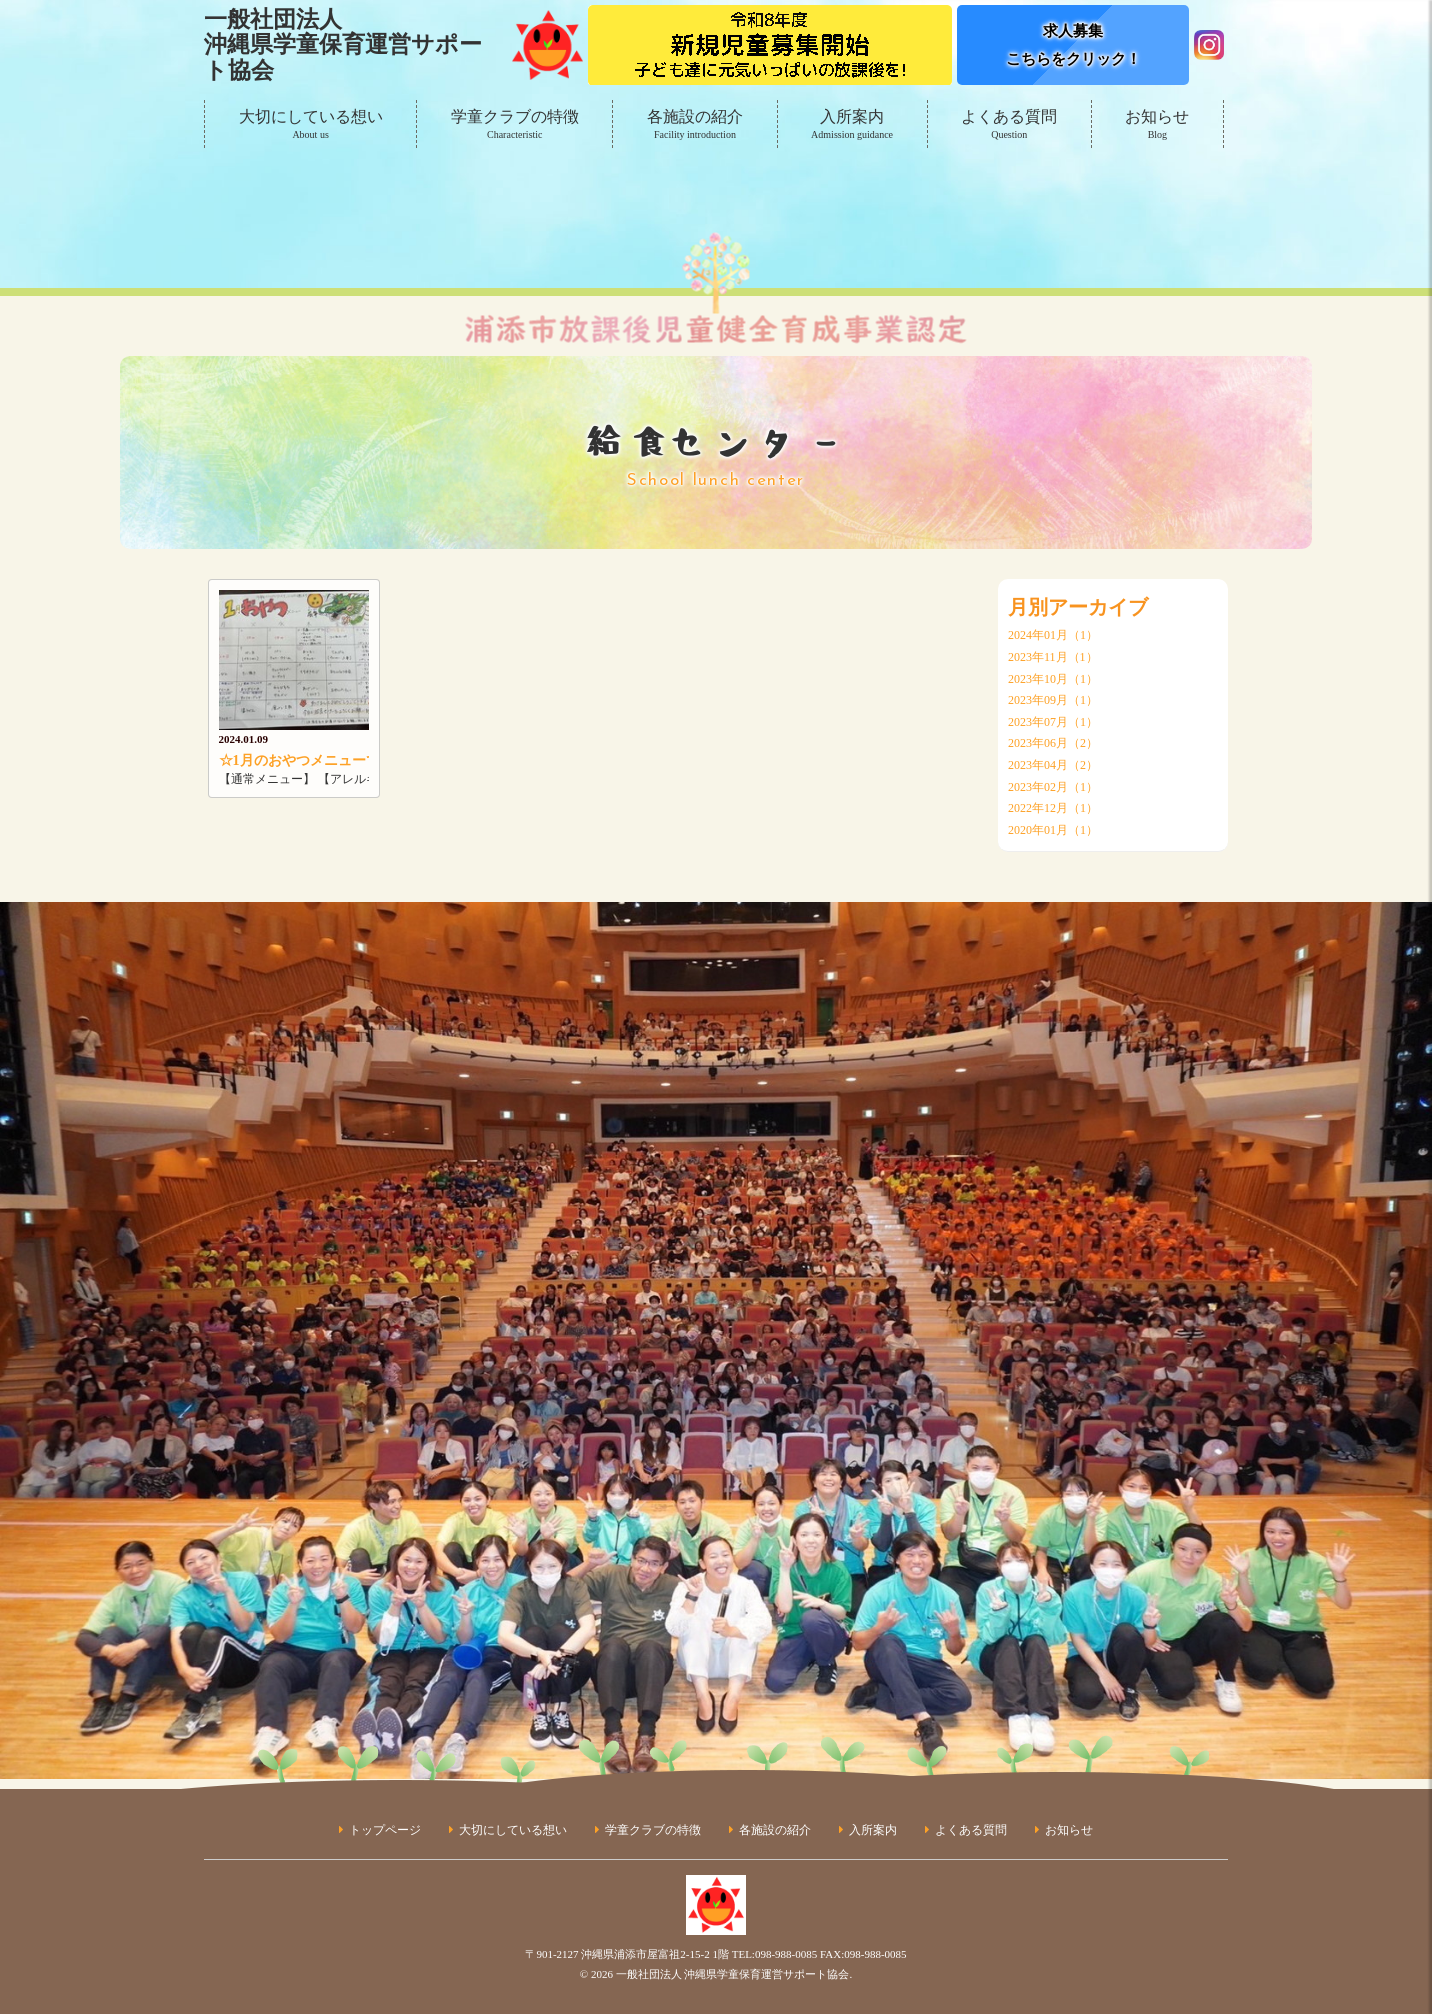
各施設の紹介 (694, 125)
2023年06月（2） (1053, 743)
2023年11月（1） (1053, 657)
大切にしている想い (310, 125)
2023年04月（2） (1053, 765)
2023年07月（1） (1053, 722)
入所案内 (852, 125)
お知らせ (1157, 125)
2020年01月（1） (1053, 830)
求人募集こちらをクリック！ (1073, 45)
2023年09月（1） (1053, 700)
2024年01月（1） (1053, 635)
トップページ (385, 1830)
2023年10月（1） (1053, 679)
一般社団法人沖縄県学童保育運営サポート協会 (343, 45)
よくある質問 (1009, 125)
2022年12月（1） (1053, 808)
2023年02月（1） (1053, 787)
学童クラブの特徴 (514, 125)
